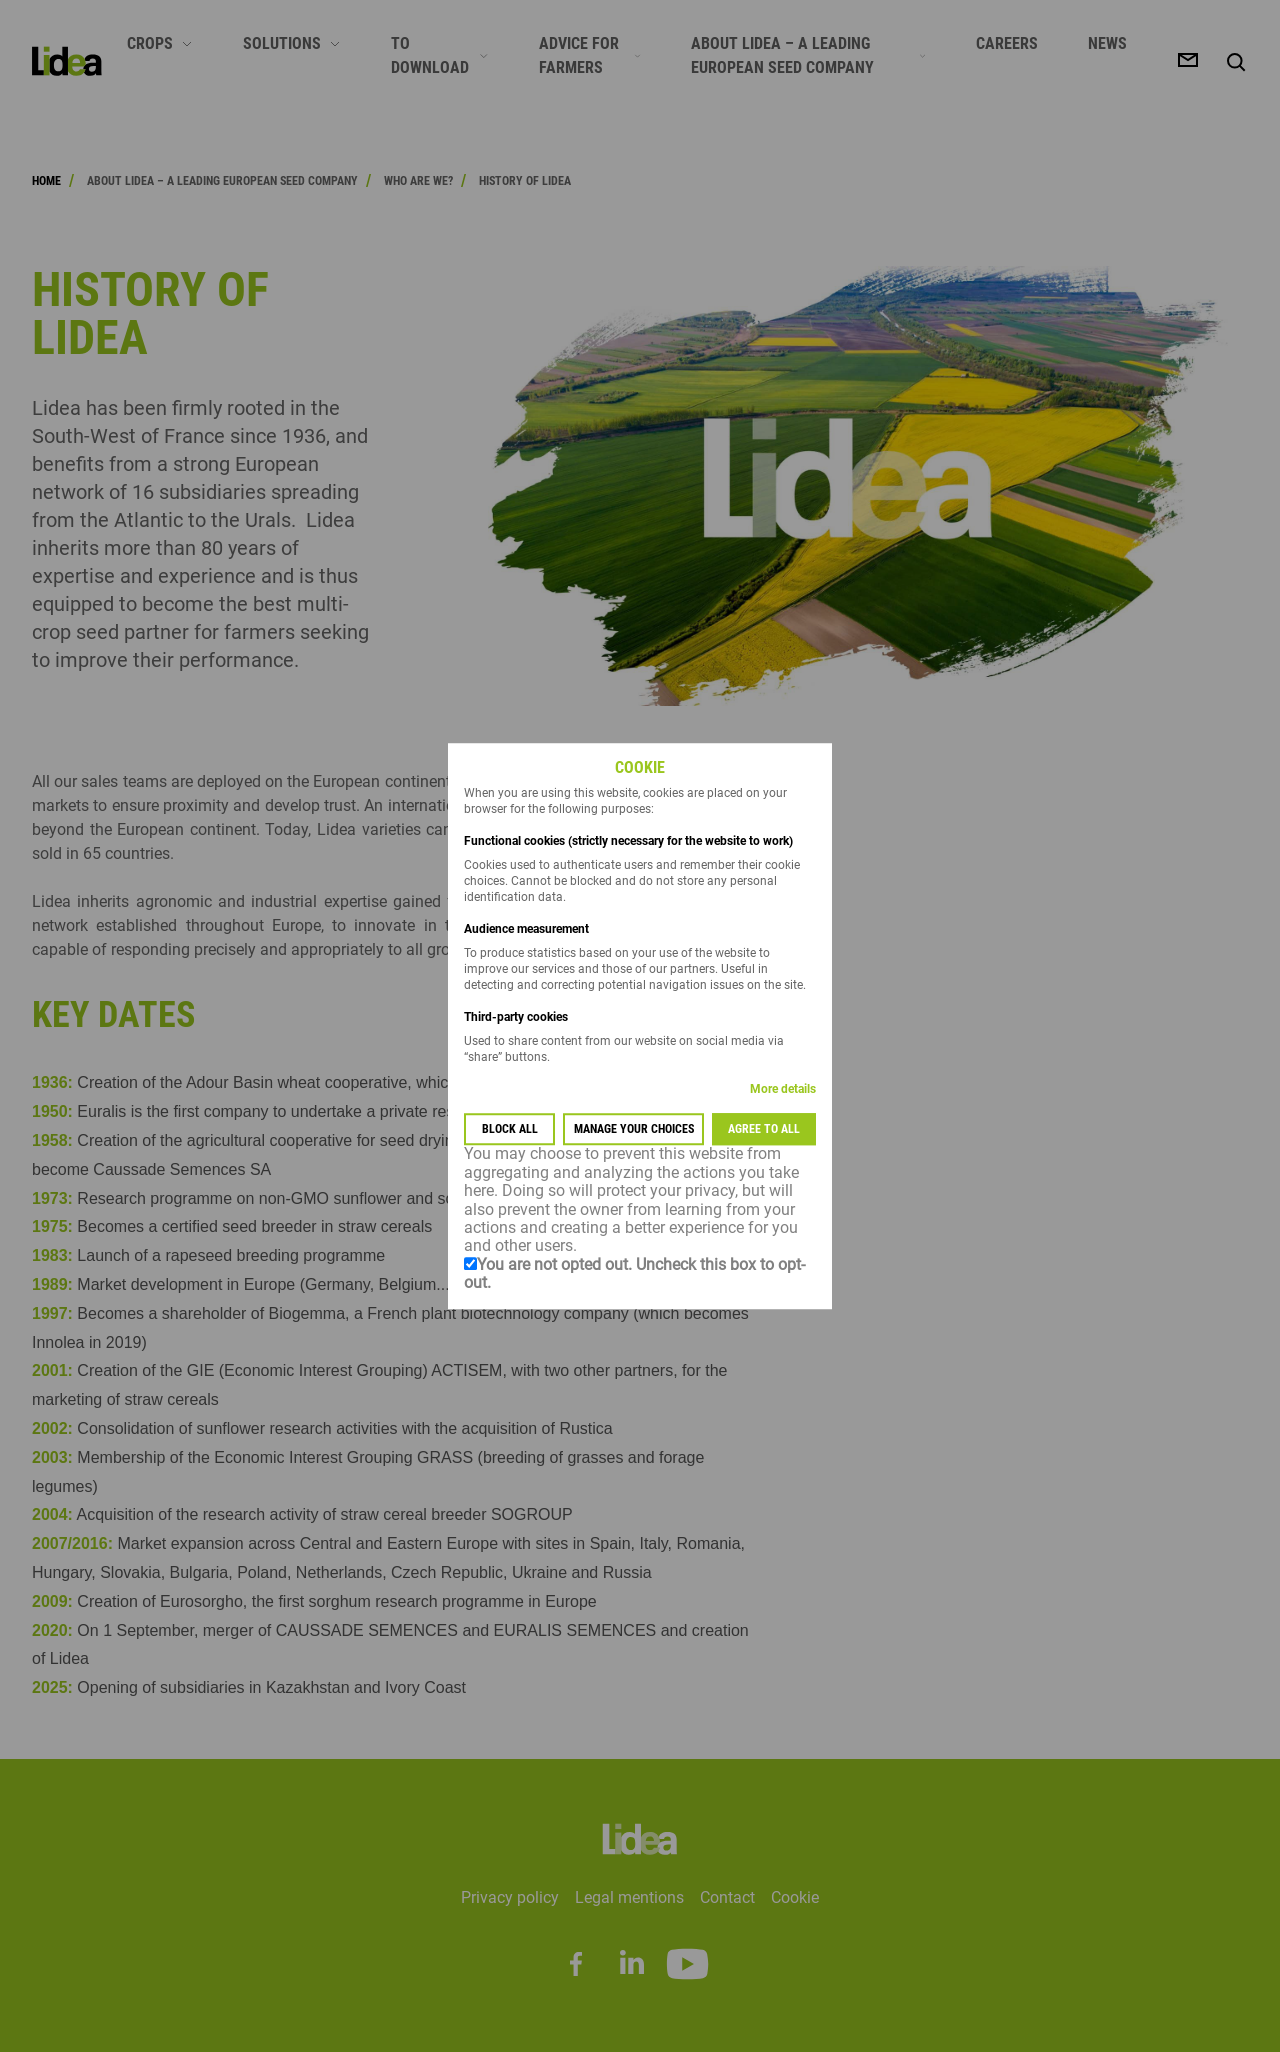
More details (783, 1090)
